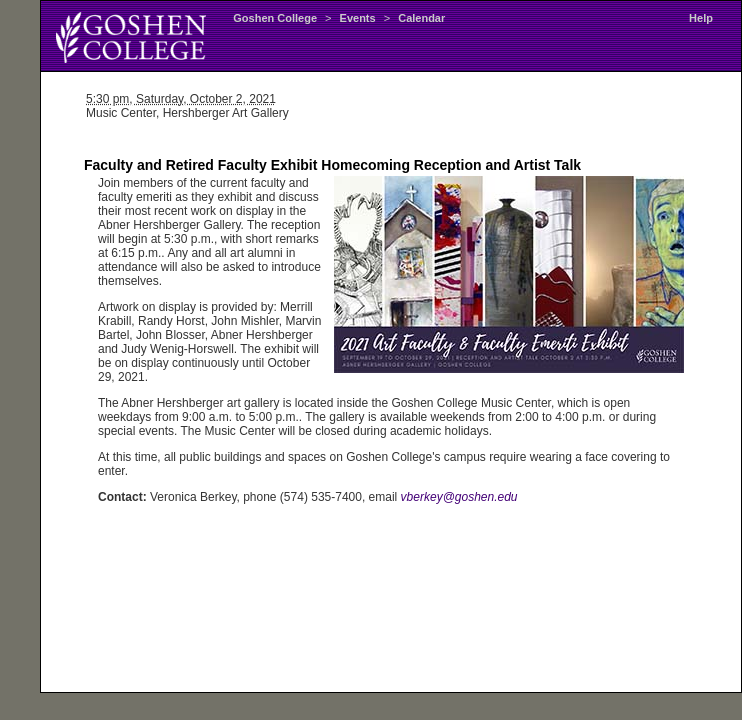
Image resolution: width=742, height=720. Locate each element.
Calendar (421, 18)
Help (701, 18)
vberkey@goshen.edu (459, 497)
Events (358, 18)
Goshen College (275, 18)
